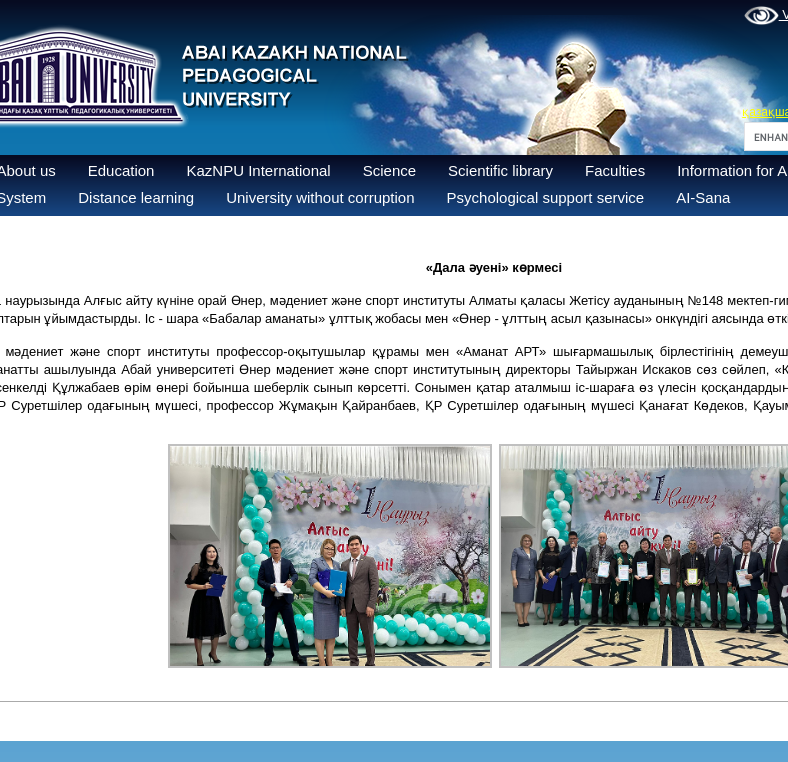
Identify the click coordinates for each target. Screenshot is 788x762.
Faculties (615, 170)
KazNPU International (258, 170)
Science (389, 170)
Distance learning (136, 197)
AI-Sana (703, 197)
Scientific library (500, 170)
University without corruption (320, 197)
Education (121, 170)
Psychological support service (546, 197)
